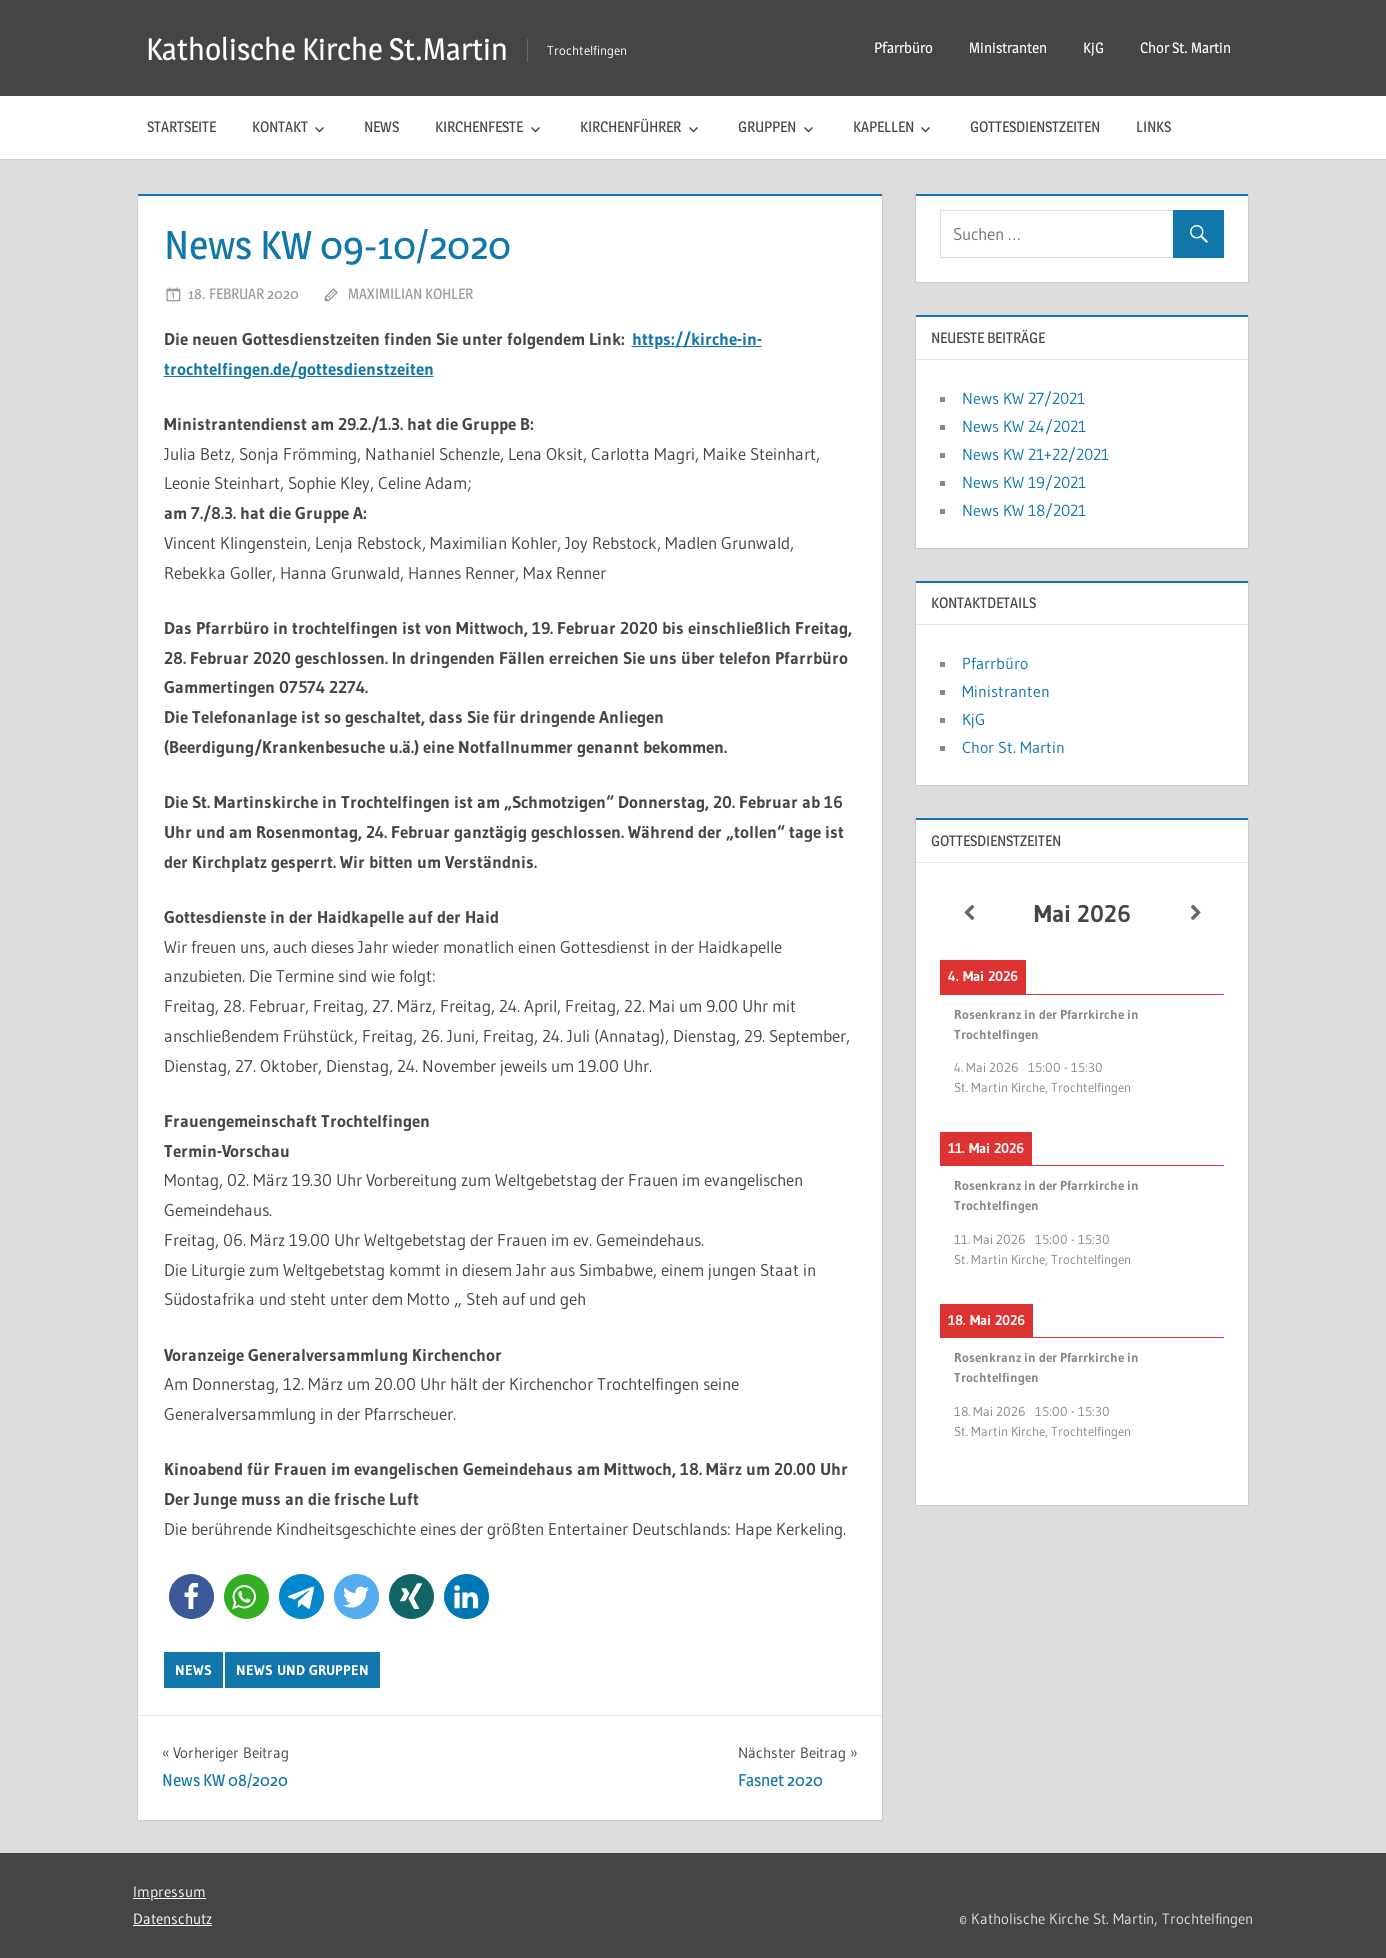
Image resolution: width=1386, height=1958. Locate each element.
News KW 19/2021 (1024, 482)
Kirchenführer (630, 126)
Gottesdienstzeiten (1035, 126)
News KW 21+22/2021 (1035, 454)
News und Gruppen (302, 1670)
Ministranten (1008, 47)
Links (1153, 126)
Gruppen (767, 126)
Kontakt (280, 126)
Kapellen (883, 126)
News (381, 126)
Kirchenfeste (479, 126)
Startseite (181, 126)
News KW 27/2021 (1023, 398)
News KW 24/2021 (1024, 426)
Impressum (169, 1891)
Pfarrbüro (903, 47)
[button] (191, 1596)
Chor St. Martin (1185, 47)
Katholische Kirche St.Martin (332, 48)
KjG (1093, 47)
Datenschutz (172, 1918)
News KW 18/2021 (1024, 510)
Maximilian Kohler (410, 293)
